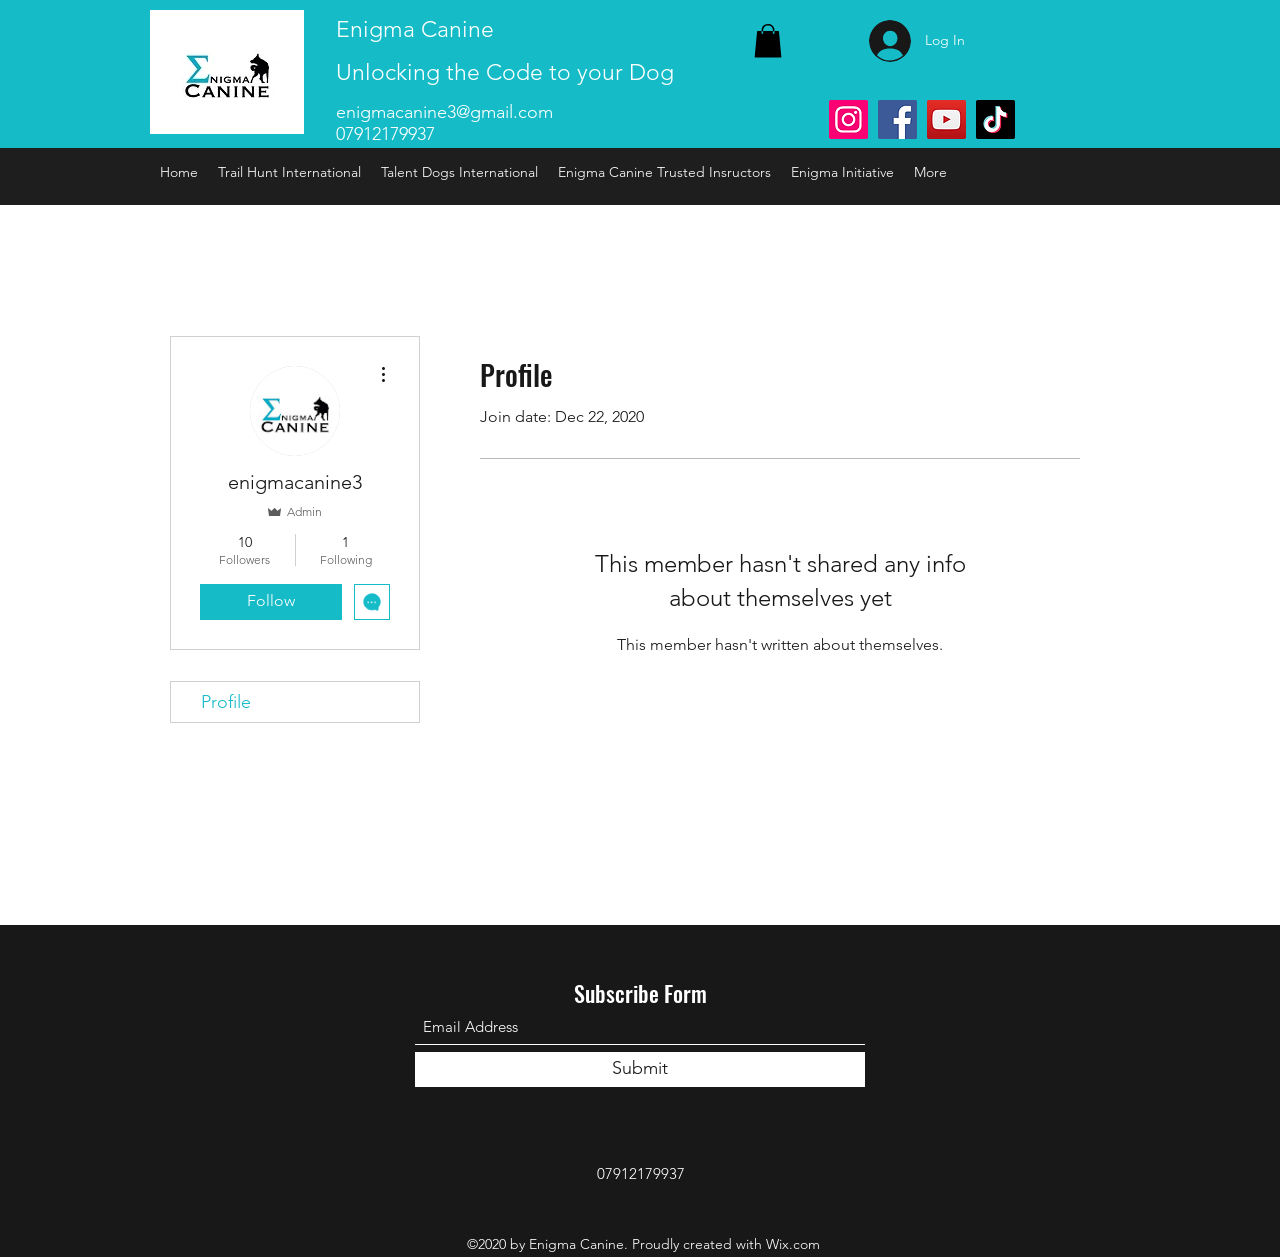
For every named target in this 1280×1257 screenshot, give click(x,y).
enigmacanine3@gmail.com (444, 112)
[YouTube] (946, 119)
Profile (226, 702)
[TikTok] (995, 119)
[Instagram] (848, 119)
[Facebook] (897, 119)
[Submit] (640, 1069)
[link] (768, 40)
